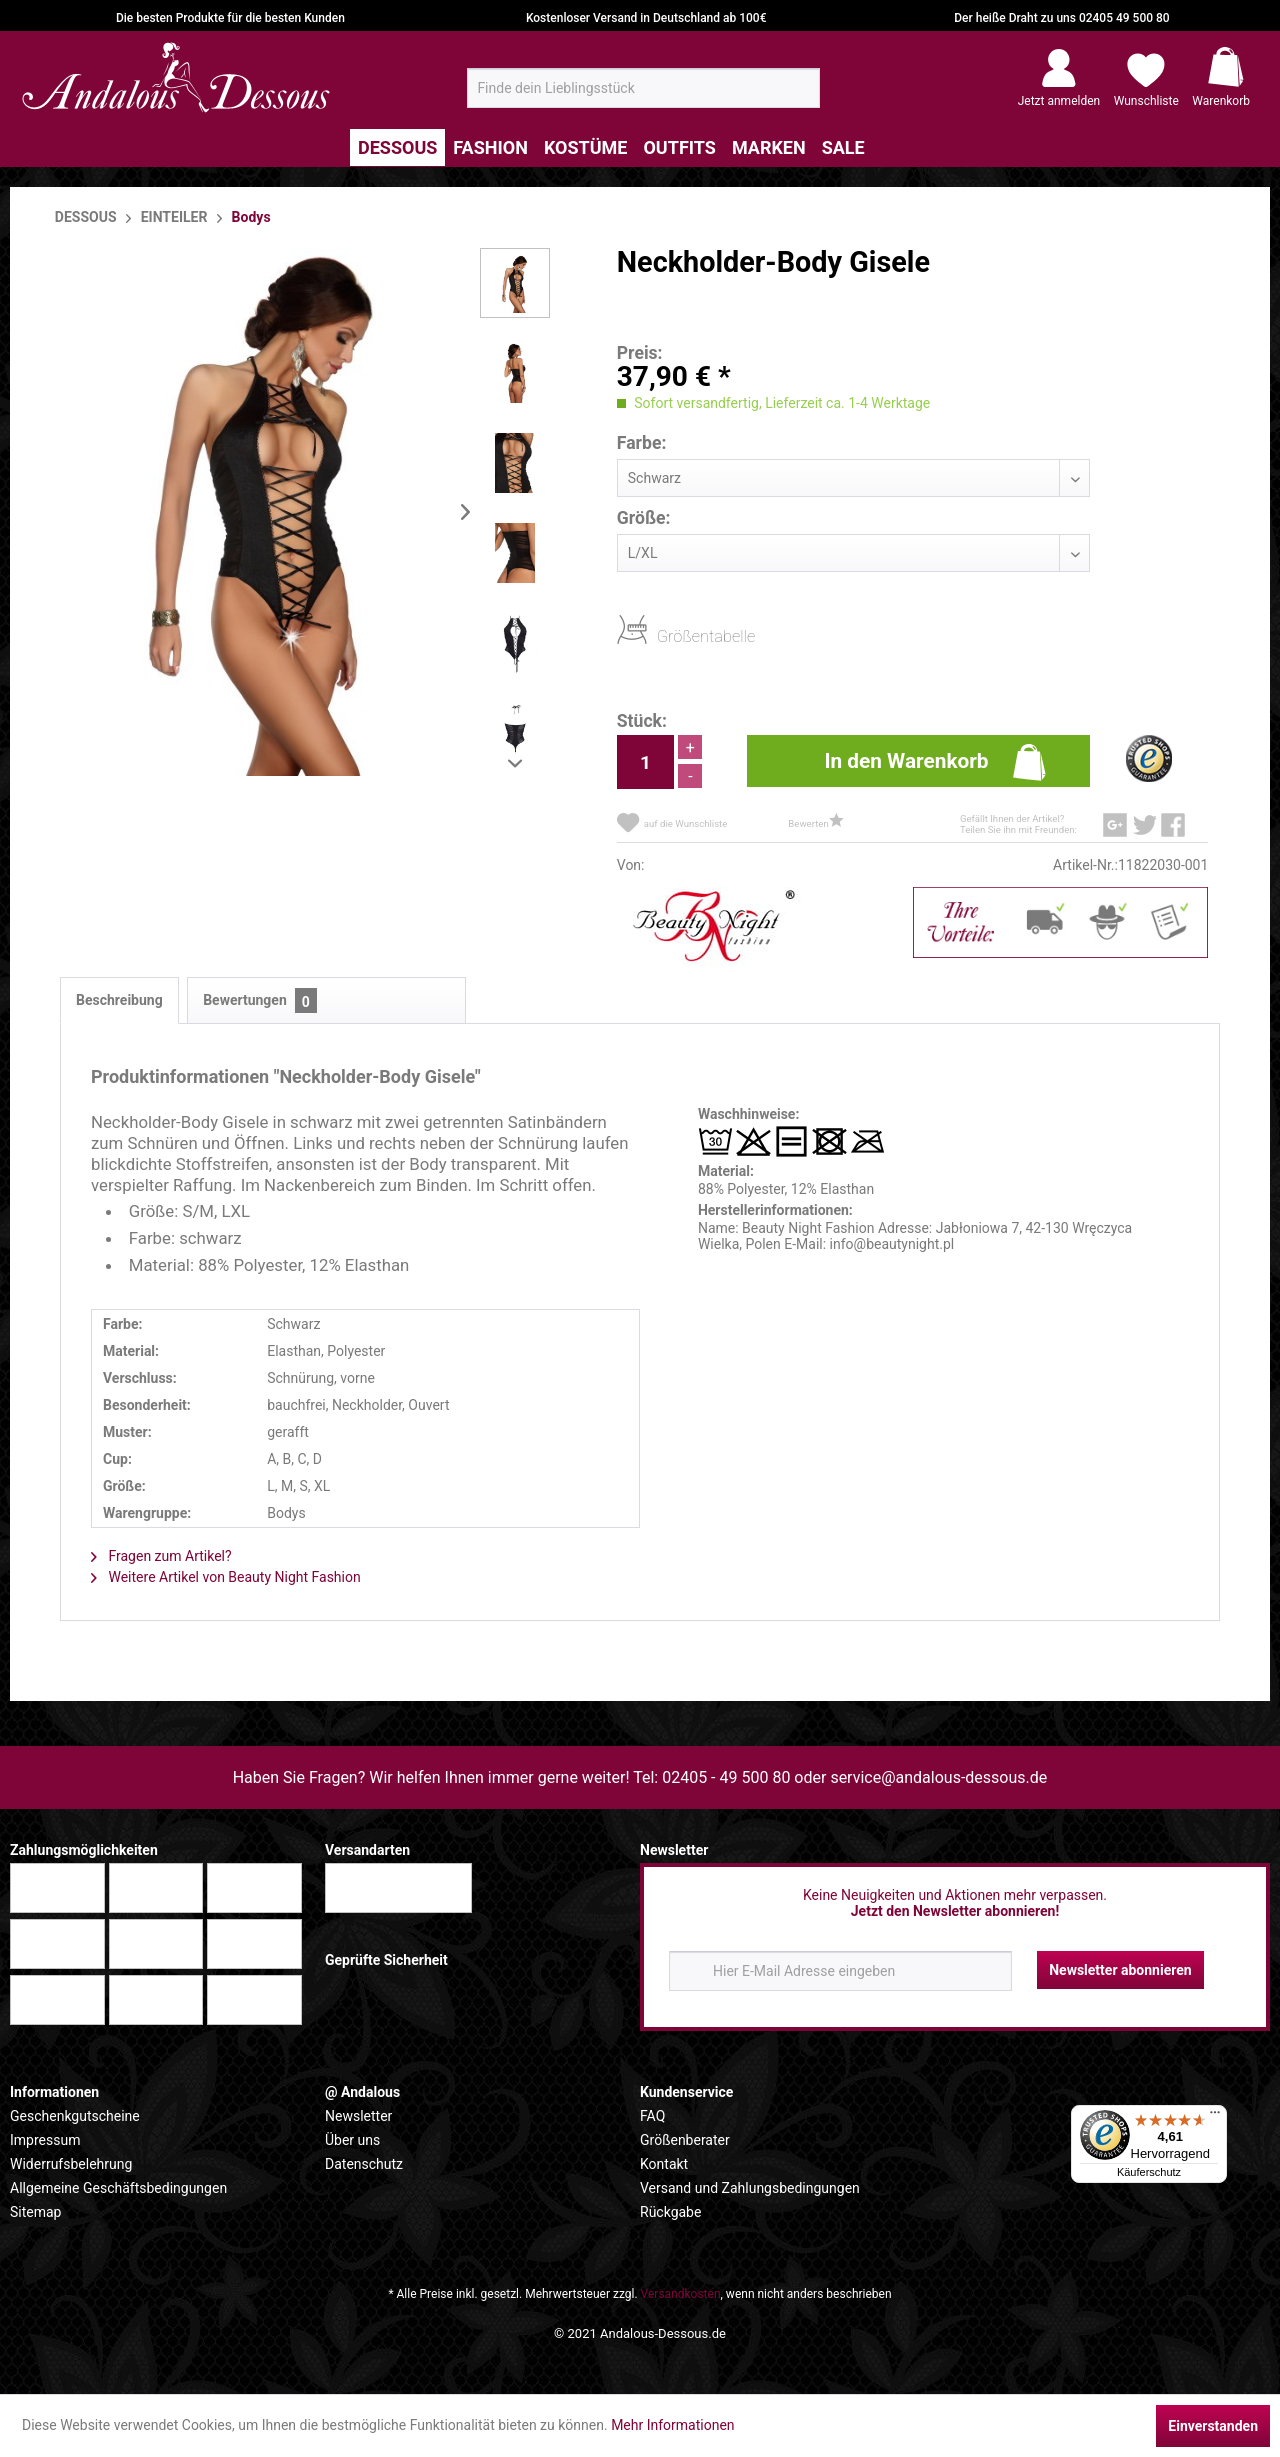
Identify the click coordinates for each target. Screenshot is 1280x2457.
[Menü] (1215, 2117)
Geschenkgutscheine (75, 2116)
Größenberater (685, 2140)
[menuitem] (643, 88)
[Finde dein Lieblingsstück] (643, 88)
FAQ (652, 2116)
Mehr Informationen (672, 2425)
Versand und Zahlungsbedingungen (750, 2188)
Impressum (45, 2140)
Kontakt (664, 2164)
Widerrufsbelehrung (71, 2164)
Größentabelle (663, 635)
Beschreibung (119, 1000)
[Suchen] (798, 96)
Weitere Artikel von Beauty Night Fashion (226, 1577)
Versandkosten (681, 2294)
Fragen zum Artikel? (161, 1556)
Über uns (352, 2140)
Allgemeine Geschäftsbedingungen (118, 2188)
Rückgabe (670, 2212)
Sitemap (35, 2212)
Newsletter (358, 2116)
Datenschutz (364, 2164)
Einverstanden (1213, 2426)
